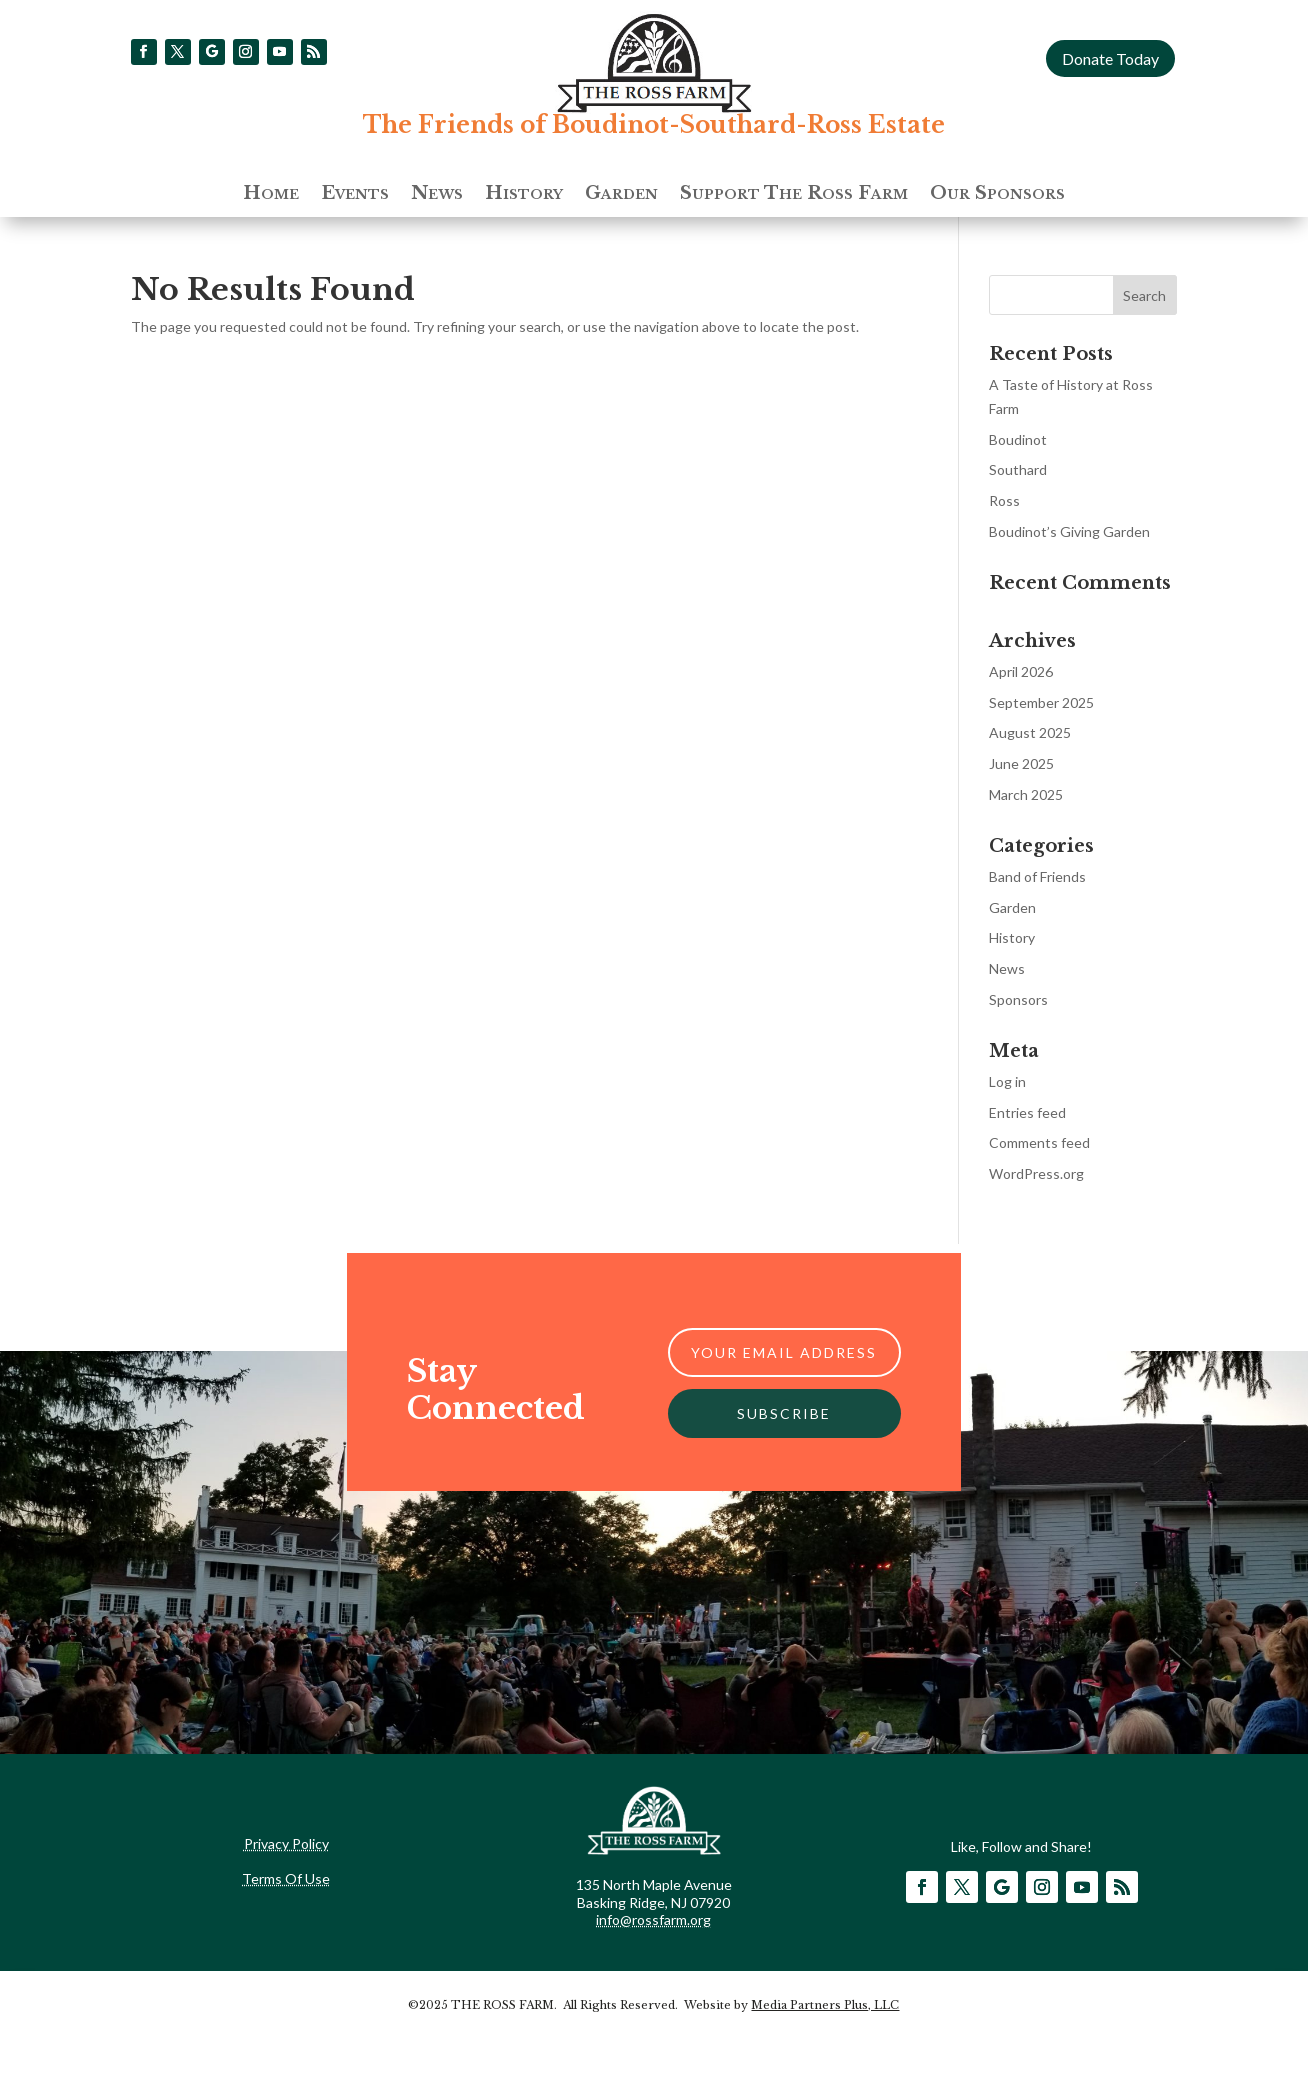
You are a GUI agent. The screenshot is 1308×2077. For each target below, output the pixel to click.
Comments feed (1039, 1142)
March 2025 (1026, 794)
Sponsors (1018, 999)
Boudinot (1018, 439)
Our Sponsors (997, 195)
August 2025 (1030, 732)
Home (271, 195)
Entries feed (1027, 1112)
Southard (1018, 469)
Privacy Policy (286, 1843)
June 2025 (1021, 763)
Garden (621, 195)
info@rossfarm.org (653, 1919)
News (437, 195)
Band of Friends (1037, 876)
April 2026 (1021, 671)
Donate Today (1110, 58)
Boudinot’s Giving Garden (1069, 531)
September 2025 (1041, 702)
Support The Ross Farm (794, 195)
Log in (1007, 1081)
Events (355, 195)
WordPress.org (1036, 1173)
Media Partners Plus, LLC (825, 2005)
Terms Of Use (286, 1878)
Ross (1004, 500)
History (524, 195)
